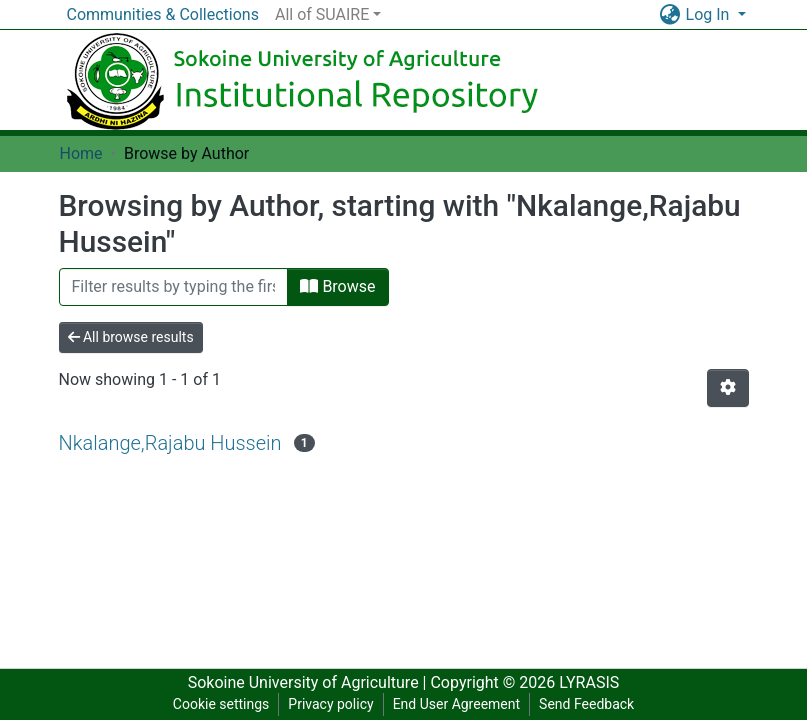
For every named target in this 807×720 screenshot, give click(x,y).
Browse (337, 286)
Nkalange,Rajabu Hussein (170, 443)
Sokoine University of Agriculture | (309, 682)
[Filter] (174, 287)
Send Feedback (586, 704)
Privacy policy (330, 704)
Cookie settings (221, 704)
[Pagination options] (728, 388)
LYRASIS (589, 682)
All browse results (131, 337)
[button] (670, 15)
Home (81, 153)
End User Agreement (456, 704)
